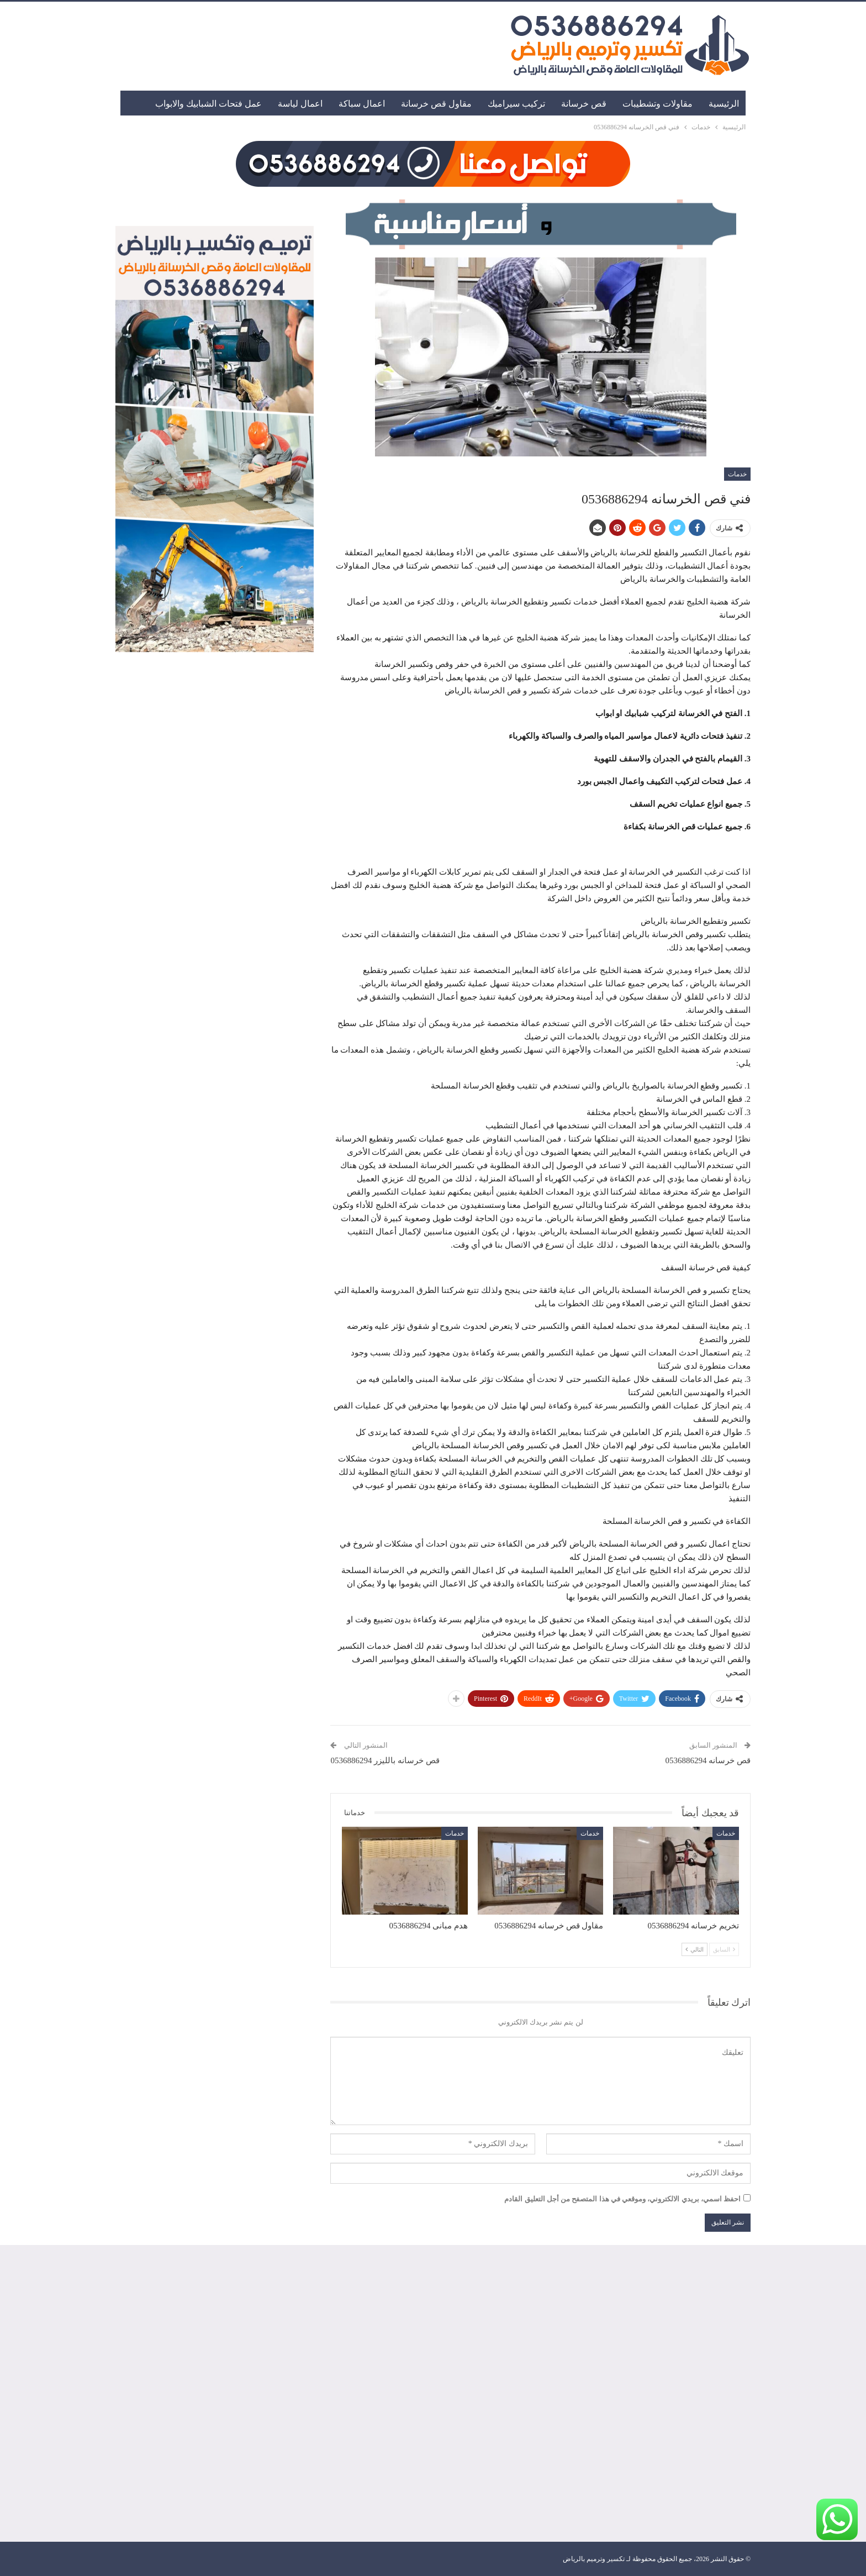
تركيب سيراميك (516, 103)
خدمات (737, 474)
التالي (694, 1949)
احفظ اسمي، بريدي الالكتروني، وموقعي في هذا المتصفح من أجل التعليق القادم (622, 2199)
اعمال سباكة (362, 103)
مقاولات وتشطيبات (657, 103)
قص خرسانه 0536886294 (708, 1760)
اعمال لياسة (300, 103)
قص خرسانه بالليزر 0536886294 (384, 1760)
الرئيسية (724, 103)
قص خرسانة (583, 103)
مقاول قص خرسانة (436, 103)
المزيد (251, 103)
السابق (724, 1949)
